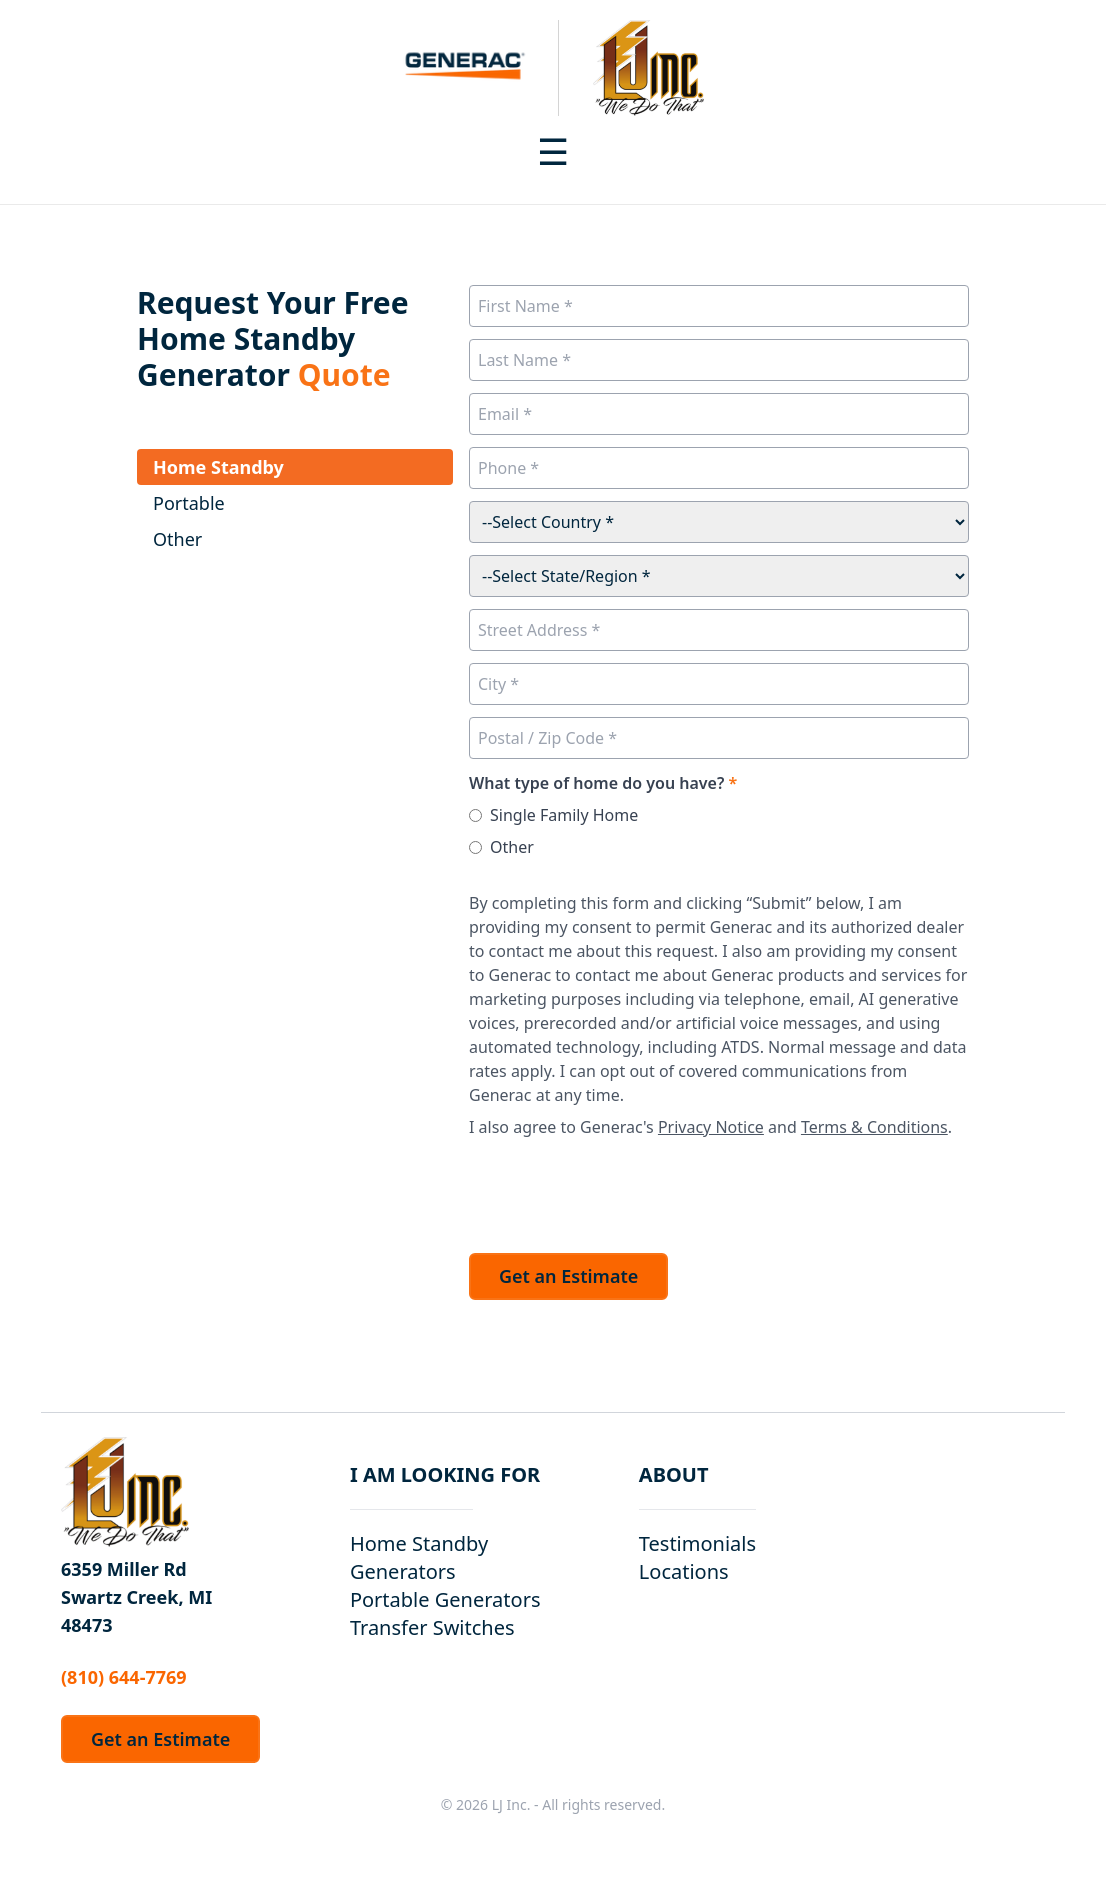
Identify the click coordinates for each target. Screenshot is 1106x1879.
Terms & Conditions (874, 1127)
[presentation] (621, 1190)
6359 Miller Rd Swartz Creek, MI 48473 (136, 1597)
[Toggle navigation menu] (553, 152)
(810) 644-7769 (124, 1677)
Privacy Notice (711, 1127)
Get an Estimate (568, 1276)
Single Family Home (564, 815)
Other (512, 847)
